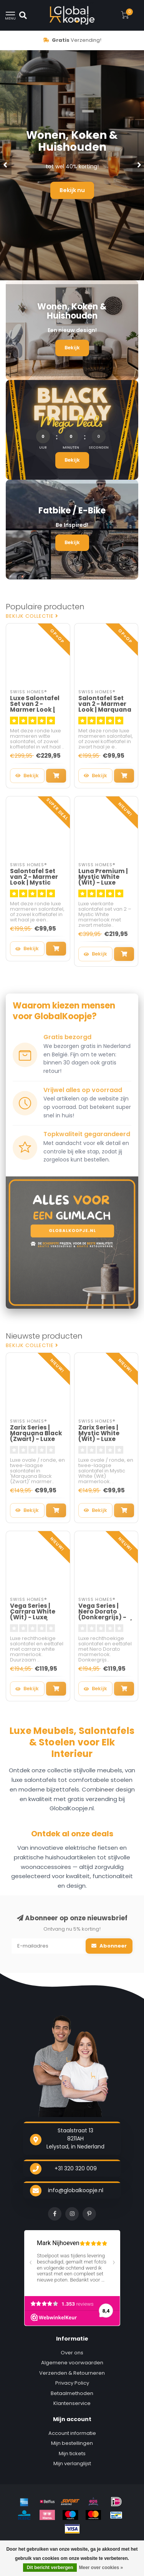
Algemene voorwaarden (72, 2362)
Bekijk (72, 347)
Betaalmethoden (72, 2393)
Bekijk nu (72, 190)
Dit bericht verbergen (50, 2567)
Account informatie (72, 2433)
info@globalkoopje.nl (75, 2190)
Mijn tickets (72, 2453)
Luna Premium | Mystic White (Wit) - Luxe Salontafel (103, 879)
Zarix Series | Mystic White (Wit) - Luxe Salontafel (98, 1436)
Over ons (72, 2352)
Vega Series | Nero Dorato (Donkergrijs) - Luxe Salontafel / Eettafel (105, 1617)
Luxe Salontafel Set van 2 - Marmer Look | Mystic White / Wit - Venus (35, 709)
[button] (6, 165)
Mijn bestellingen (72, 2443)
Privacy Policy (72, 2383)
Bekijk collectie (32, 616)
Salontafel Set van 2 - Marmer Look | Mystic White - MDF (34, 879)
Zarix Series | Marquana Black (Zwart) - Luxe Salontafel (36, 1436)
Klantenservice (72, 2403)
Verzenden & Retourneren (72, 2373)
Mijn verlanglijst (72, 2463)
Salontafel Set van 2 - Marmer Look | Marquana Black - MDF (104, 706)
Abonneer (109, 1945)
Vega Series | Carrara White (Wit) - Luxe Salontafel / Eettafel (32, 1617)
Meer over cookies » (101, 2567)
